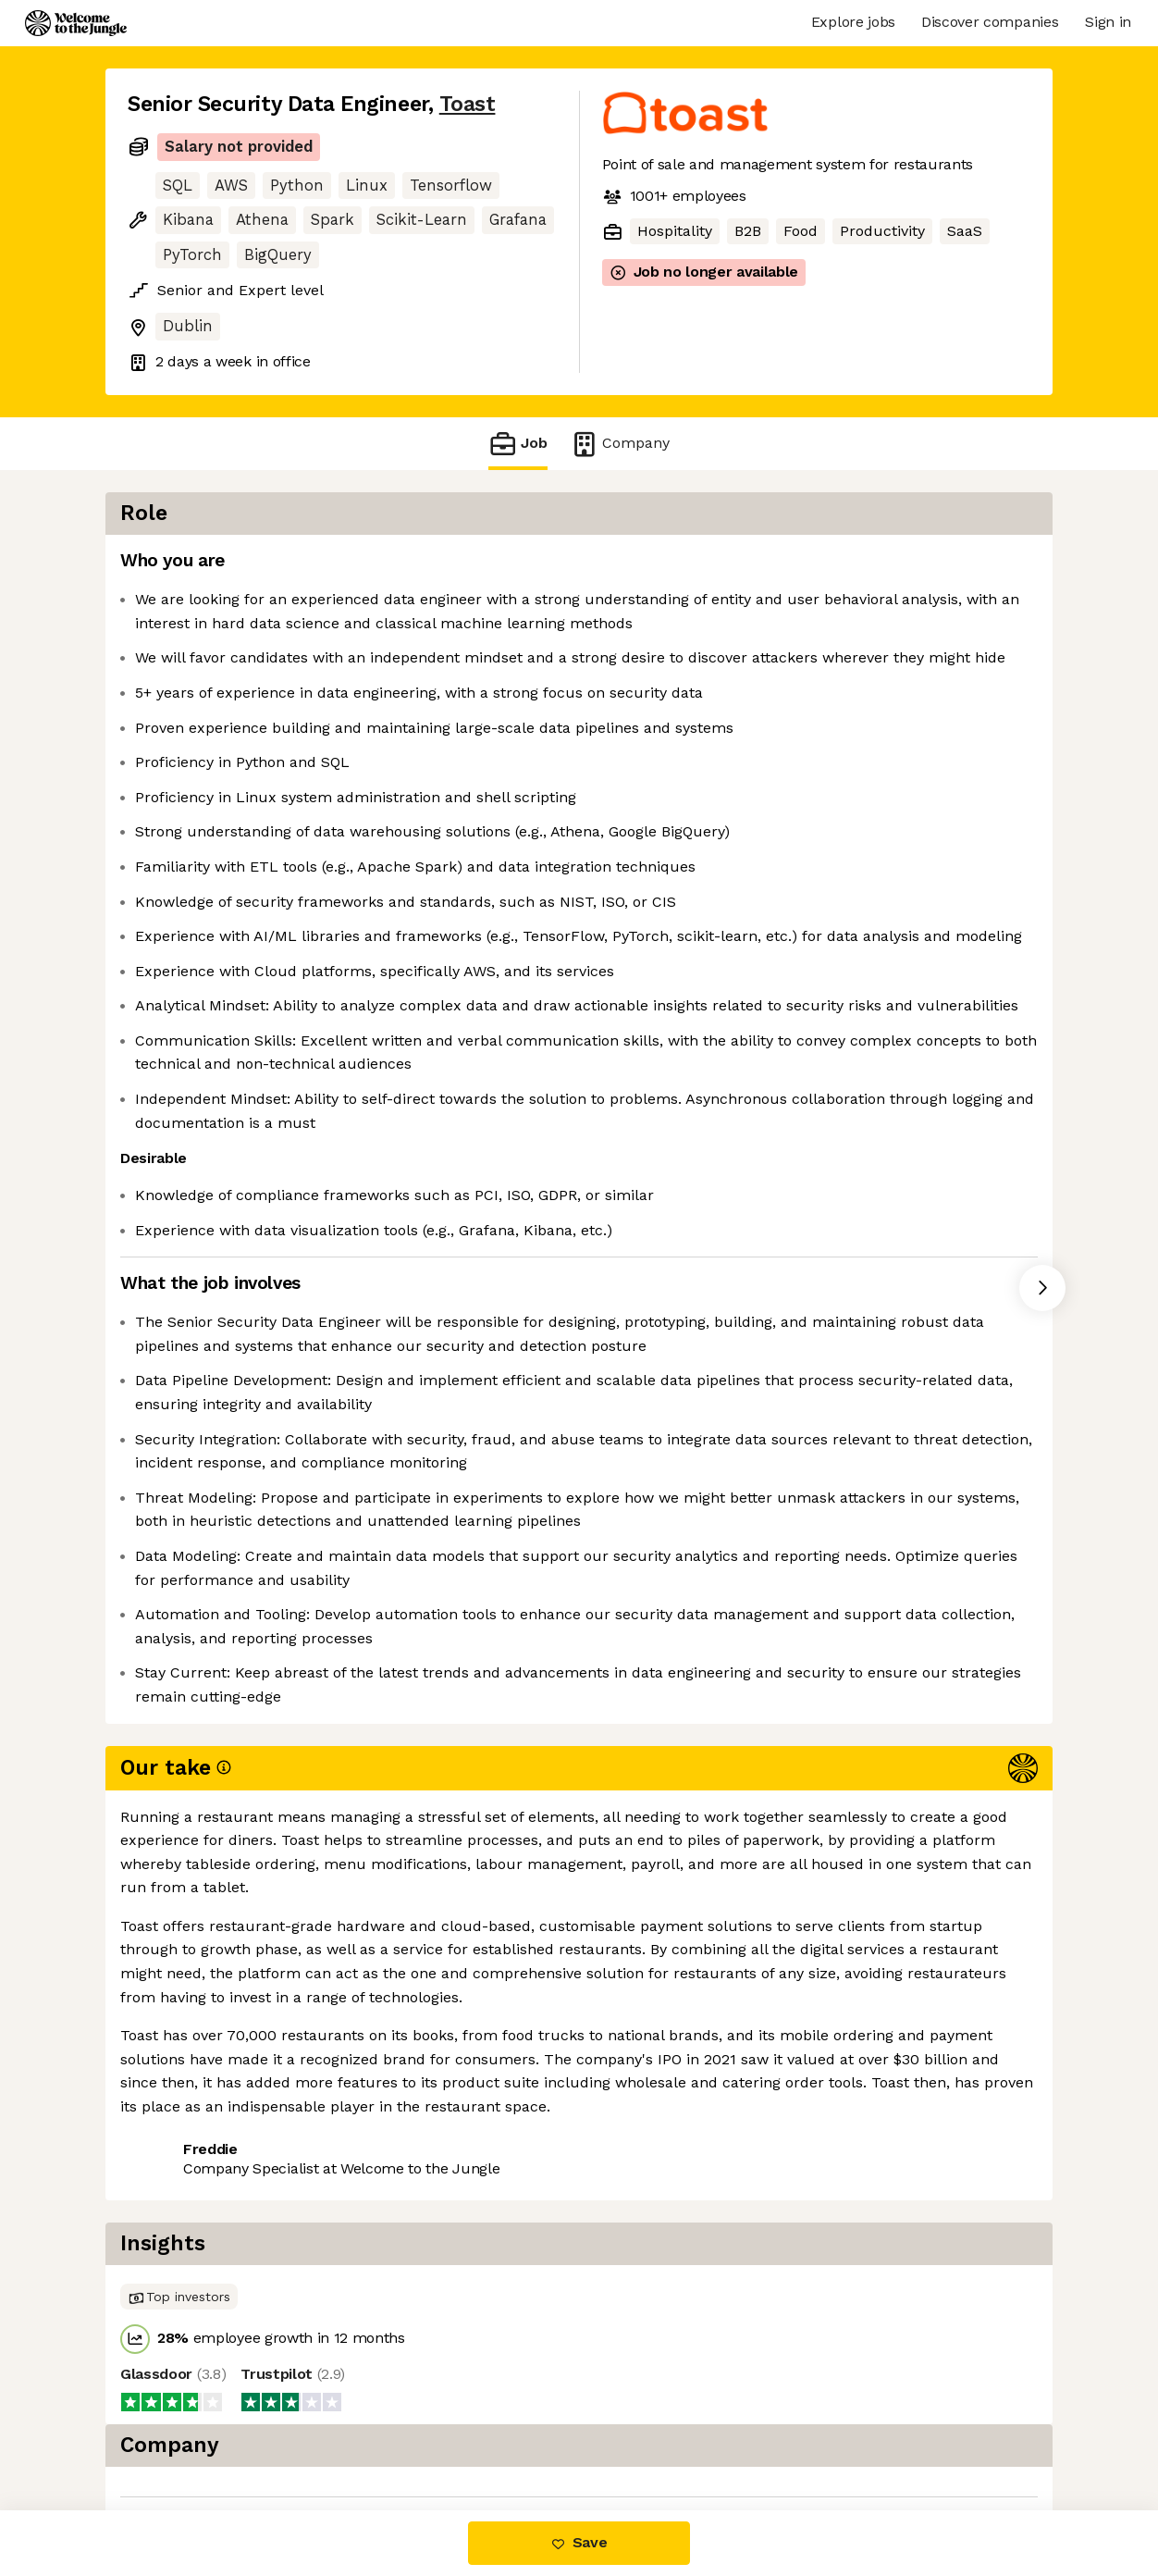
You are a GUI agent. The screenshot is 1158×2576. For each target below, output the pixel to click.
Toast (467, 104)
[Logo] (76, 23)
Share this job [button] (178, 2432)
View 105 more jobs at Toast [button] (358, 2432)
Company (620, 443)
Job (518, 443)
